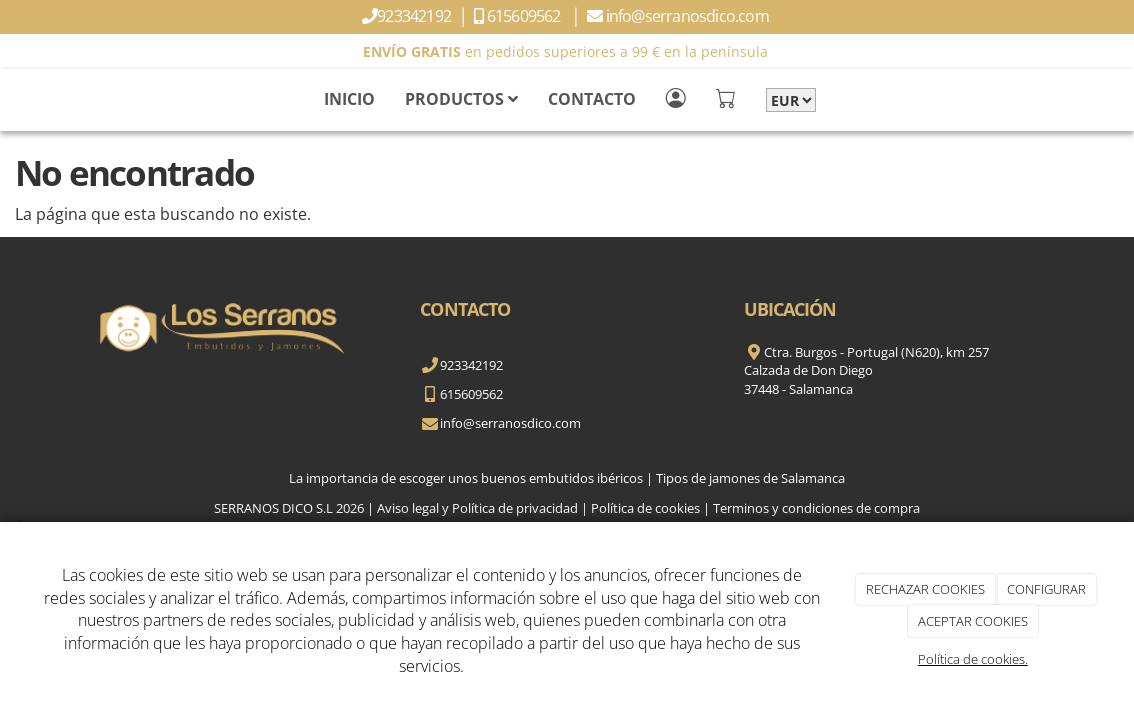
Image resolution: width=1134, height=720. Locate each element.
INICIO (349, 99)
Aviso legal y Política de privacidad (477, 508)
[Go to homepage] (10, 99)
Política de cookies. (973, 659)
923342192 (415, 16)
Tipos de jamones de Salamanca (750, 478)
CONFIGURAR (1046, 589)
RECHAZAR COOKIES (925, 589)
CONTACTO (592, 99)
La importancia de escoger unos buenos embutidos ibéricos (466, 478)
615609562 (527, 16)
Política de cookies (645, 508)
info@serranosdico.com (689, 16)
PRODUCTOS (461, 99)
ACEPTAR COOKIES (973, 621)
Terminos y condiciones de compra (816, 508)
